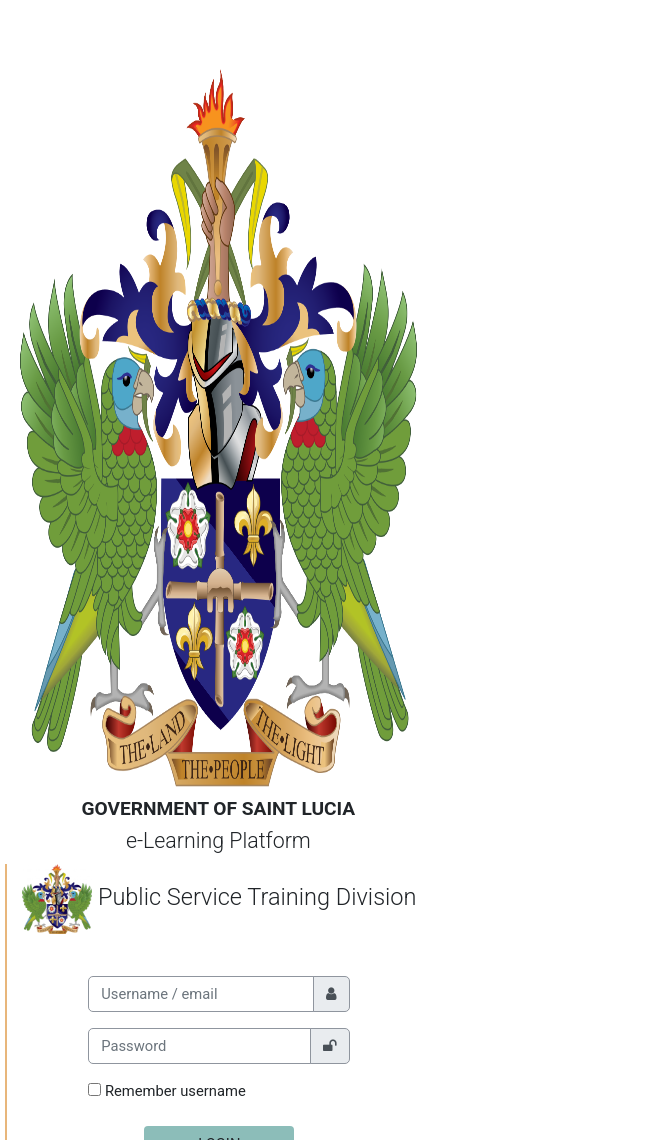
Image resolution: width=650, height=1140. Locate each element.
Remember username (175, 1091)
